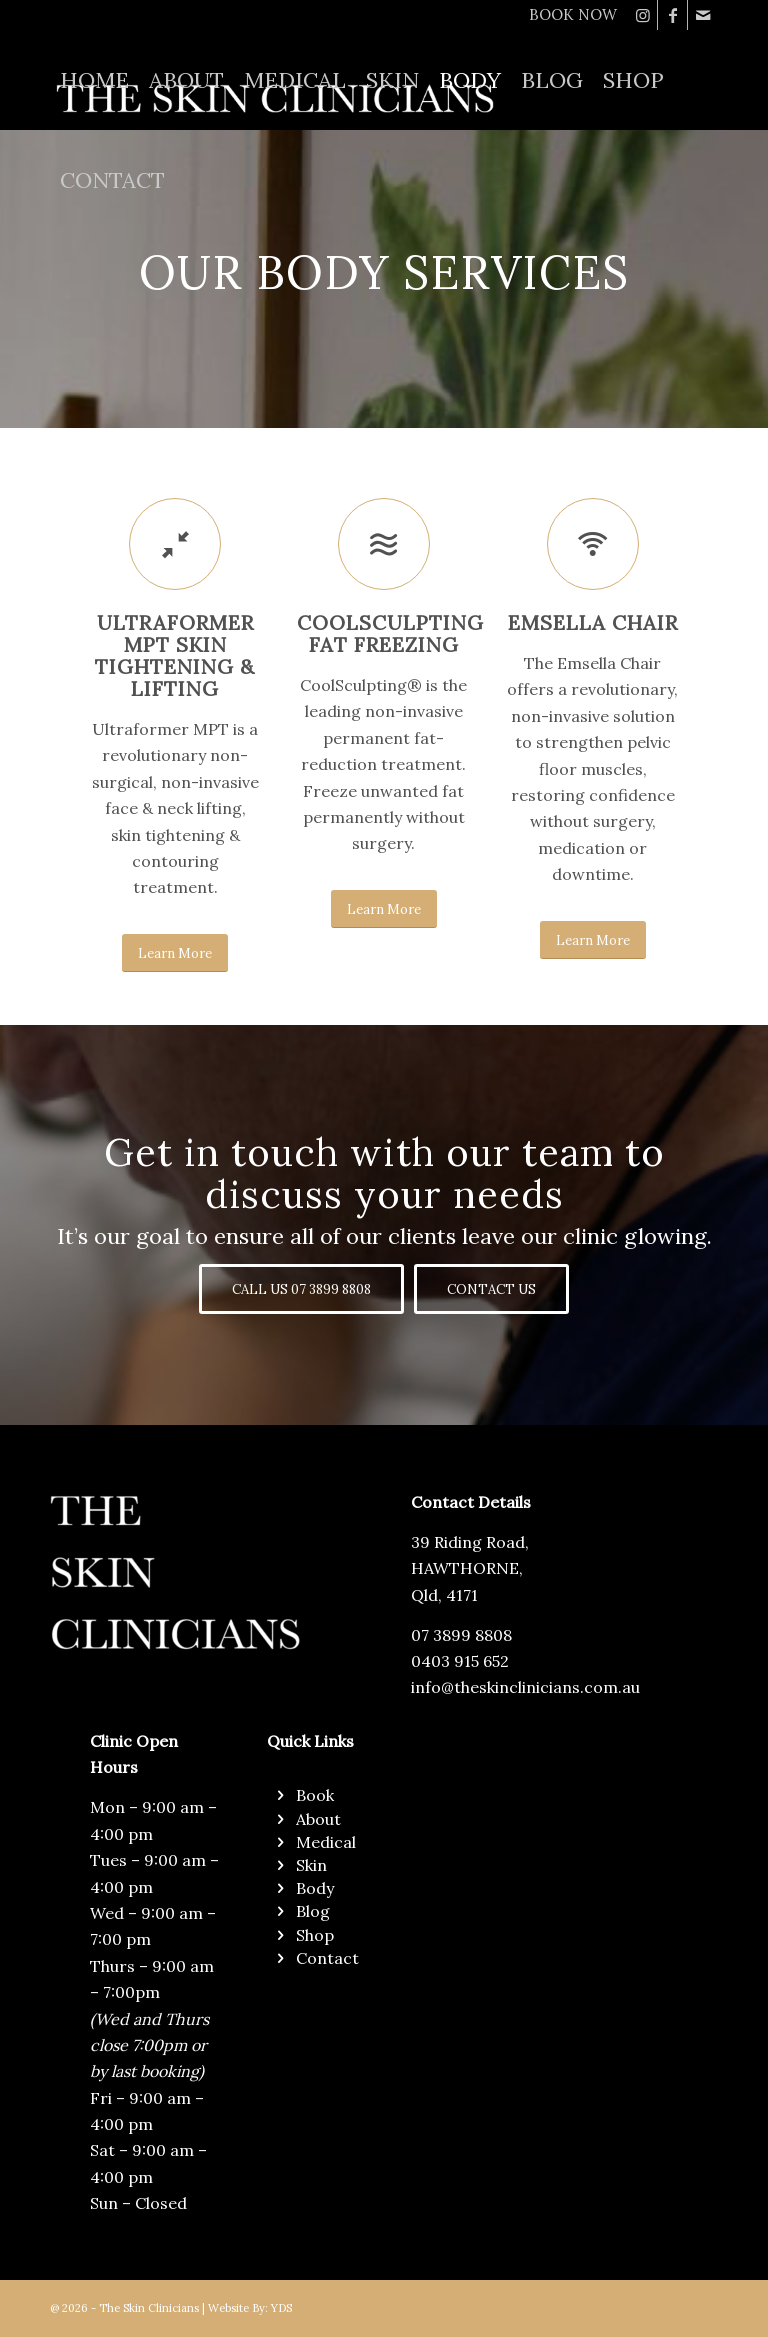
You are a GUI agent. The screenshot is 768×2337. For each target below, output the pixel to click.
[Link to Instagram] (642, 15)
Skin (311, 1865)
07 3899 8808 (461, 1635)
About (318, 1819)
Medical (326, 1842)
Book (315, 1795)
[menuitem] (568, 15)
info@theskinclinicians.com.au (525, 1687)
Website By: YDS (250, 2308)
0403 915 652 (460, 1661)
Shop (315, 1935)
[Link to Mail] (703, 15)
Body (315, 1888)
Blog (313, 1911)
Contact (327, 1958)
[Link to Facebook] (672, 15)
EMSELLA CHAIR (593, 622)
